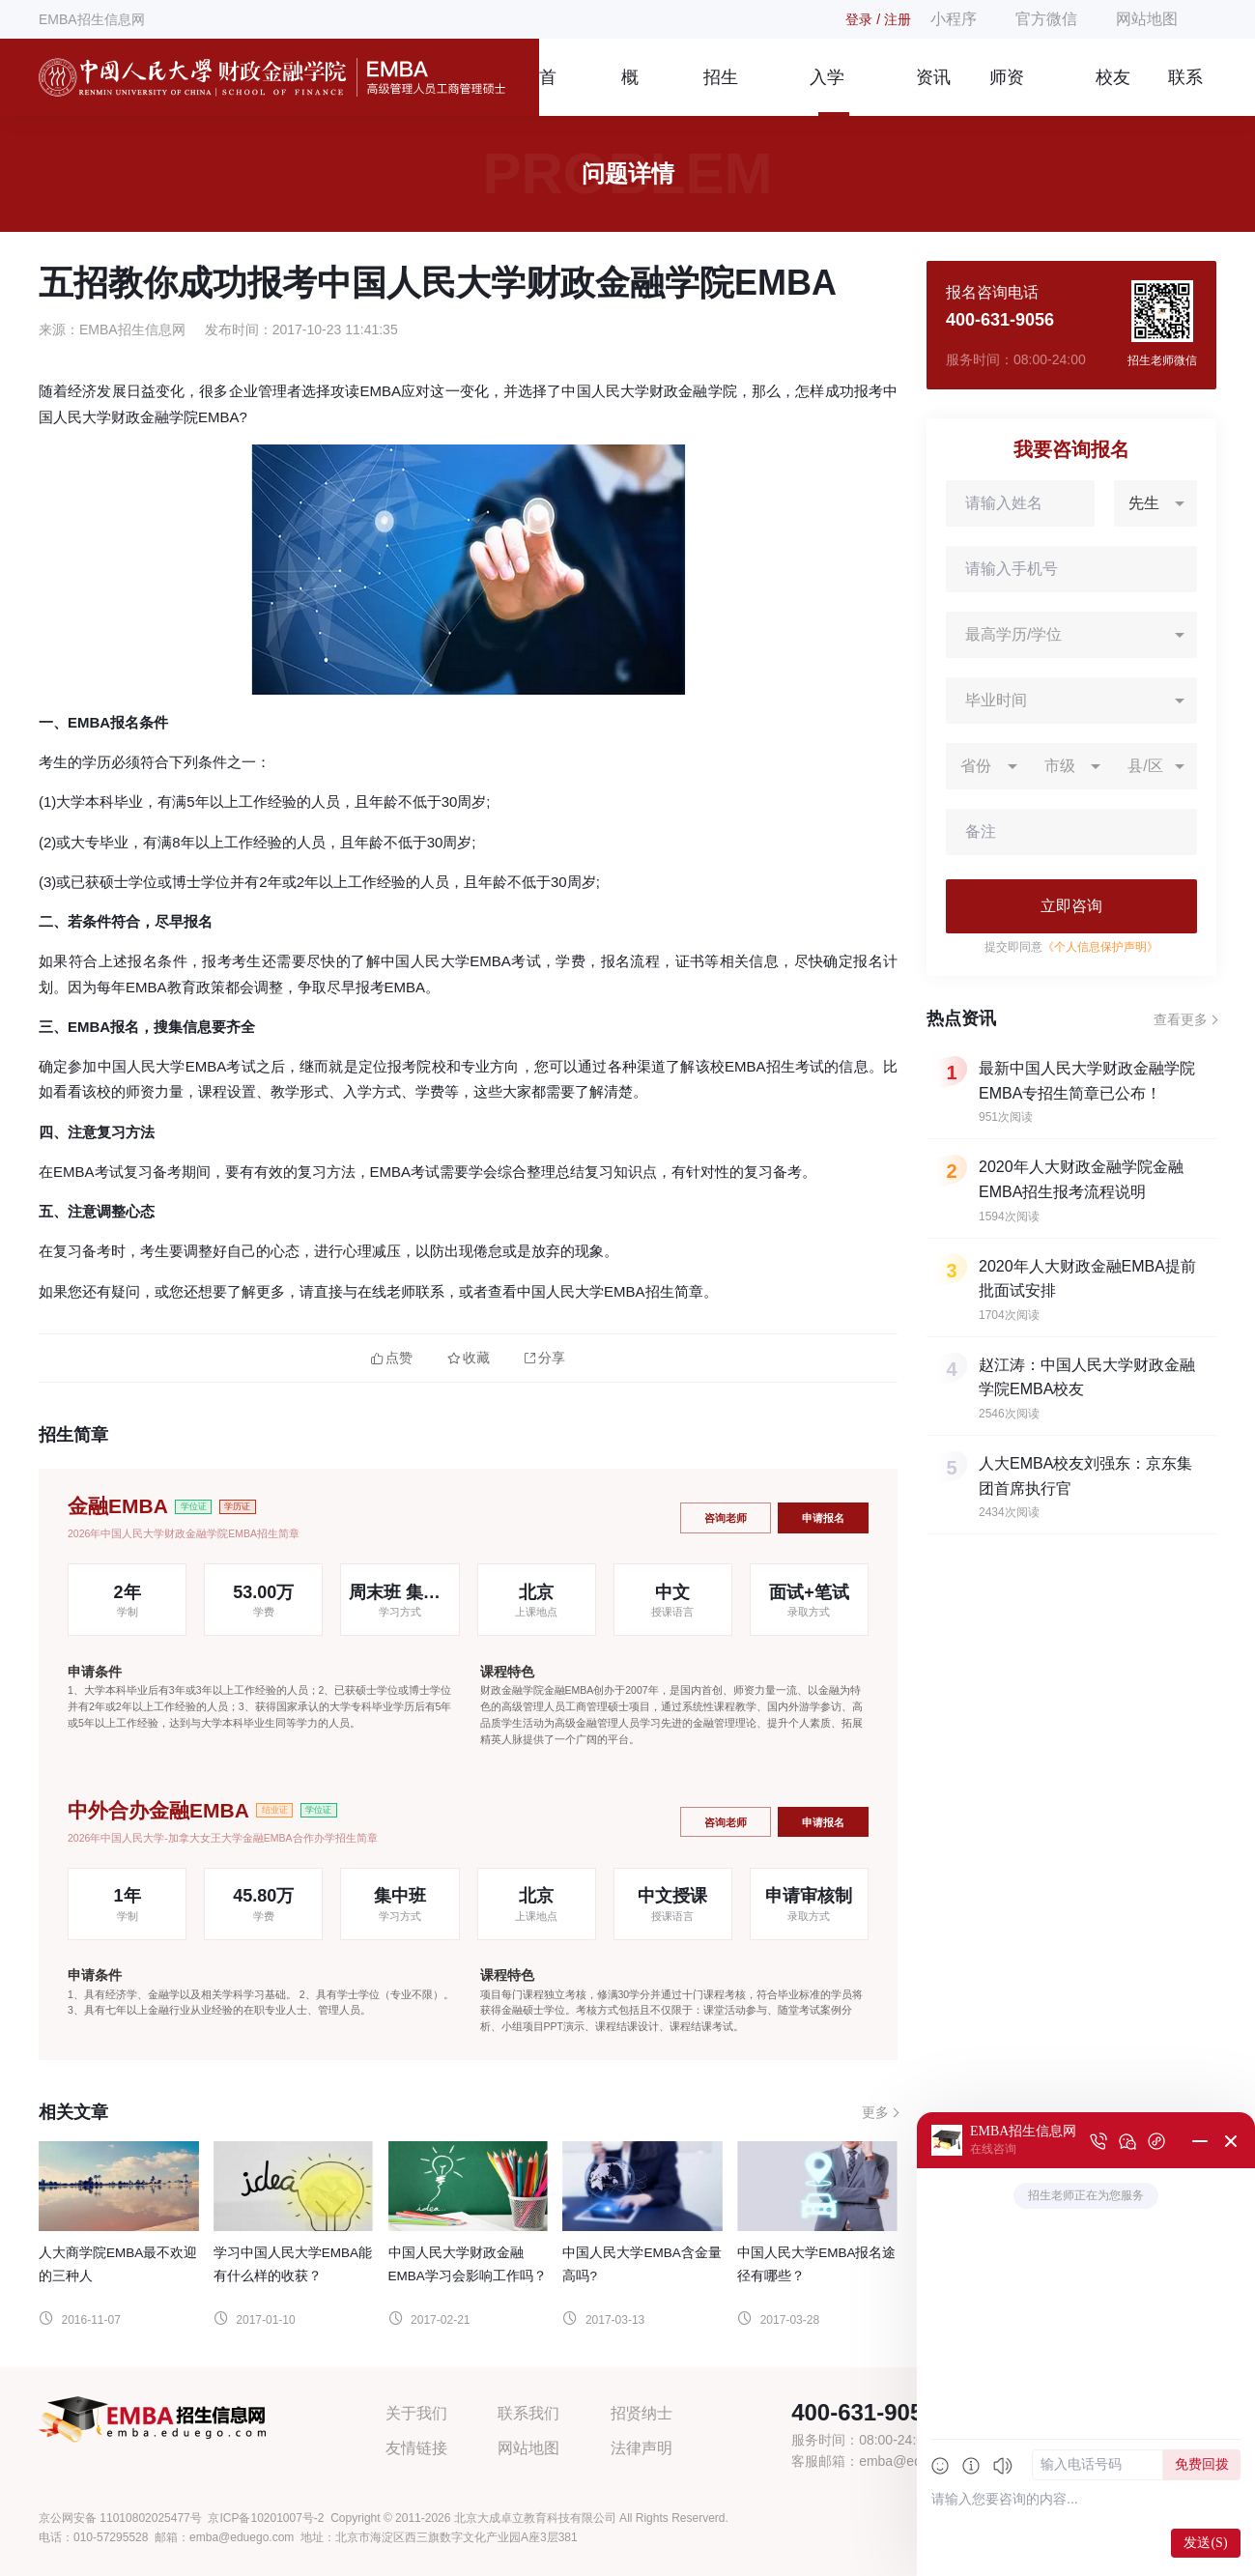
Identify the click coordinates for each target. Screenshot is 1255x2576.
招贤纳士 (641, 2413)
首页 (547, 92)
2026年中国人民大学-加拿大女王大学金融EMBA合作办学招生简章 (223, 1838)
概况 (630, 92)
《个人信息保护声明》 (1100, 947)
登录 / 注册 (878, 19)
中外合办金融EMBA (158, 1810)
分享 (545, 1358)
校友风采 (1113, 92)
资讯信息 (933, 92)
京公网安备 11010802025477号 (120, 2518)
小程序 (953, 19)
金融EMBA (118, 1506)
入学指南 (827, 92)
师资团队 (1006, 92)
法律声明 (641, 2448)
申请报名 (823, 1518)
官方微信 (1046, 19)
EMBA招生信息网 (92, 19)
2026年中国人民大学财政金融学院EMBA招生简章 (183, 1533)
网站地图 (1147, 19)
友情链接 (416, 2448)
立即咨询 (1071, 906)
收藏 (468, 1358)
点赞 (392, 1358)
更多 (875, 2112)
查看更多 (1181, 1019)
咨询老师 (725, 1518)
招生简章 (720, 92)
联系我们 (1185, 92)
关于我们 (416, 2413)
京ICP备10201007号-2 (266, 2518)
